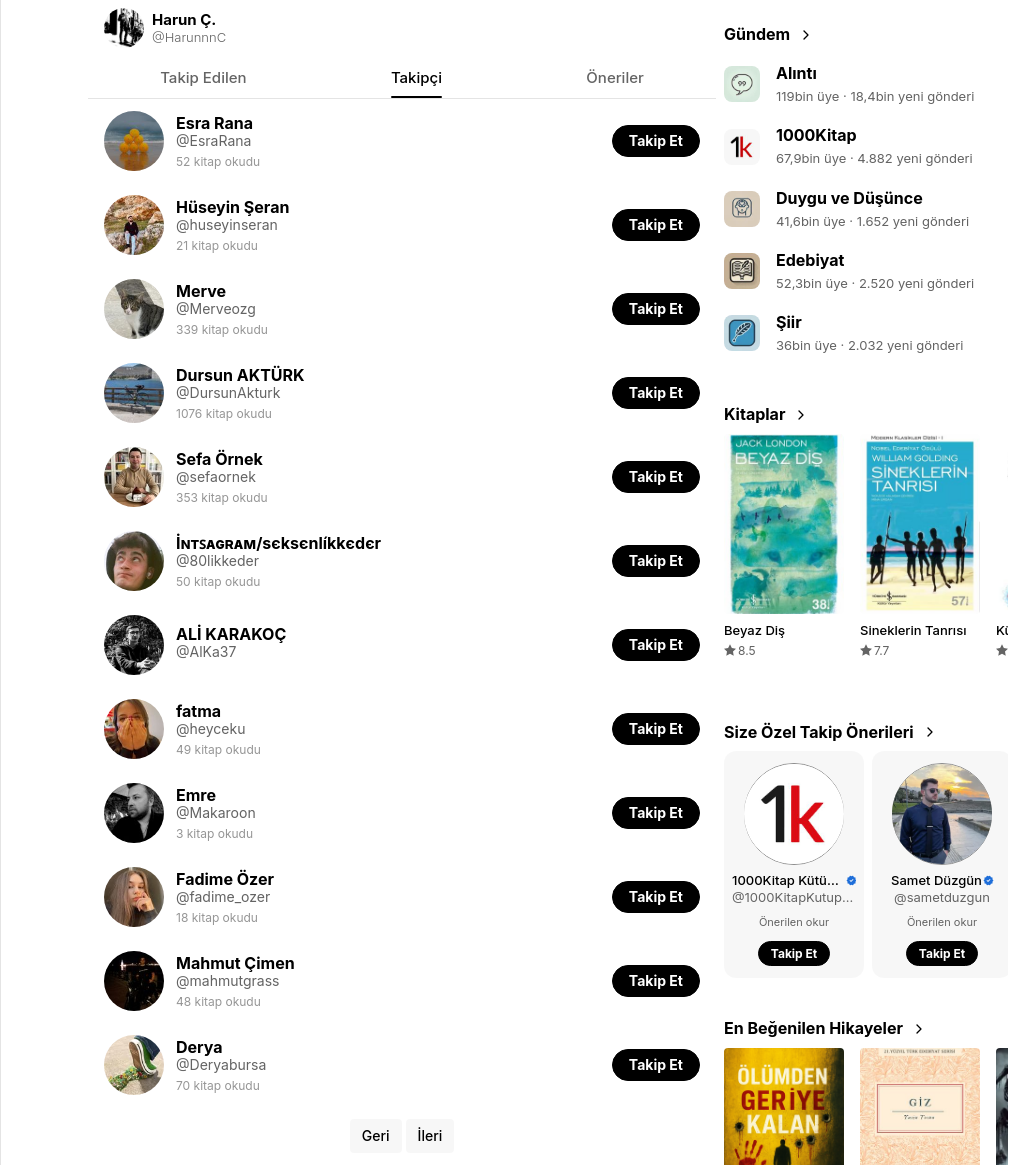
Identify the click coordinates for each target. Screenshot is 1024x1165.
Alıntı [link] (796, 73)
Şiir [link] (789, 322)
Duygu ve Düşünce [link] (849, 198)
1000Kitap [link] (816, 135)
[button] (656, 141)
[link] (402, 28)
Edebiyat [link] (810, 260)
